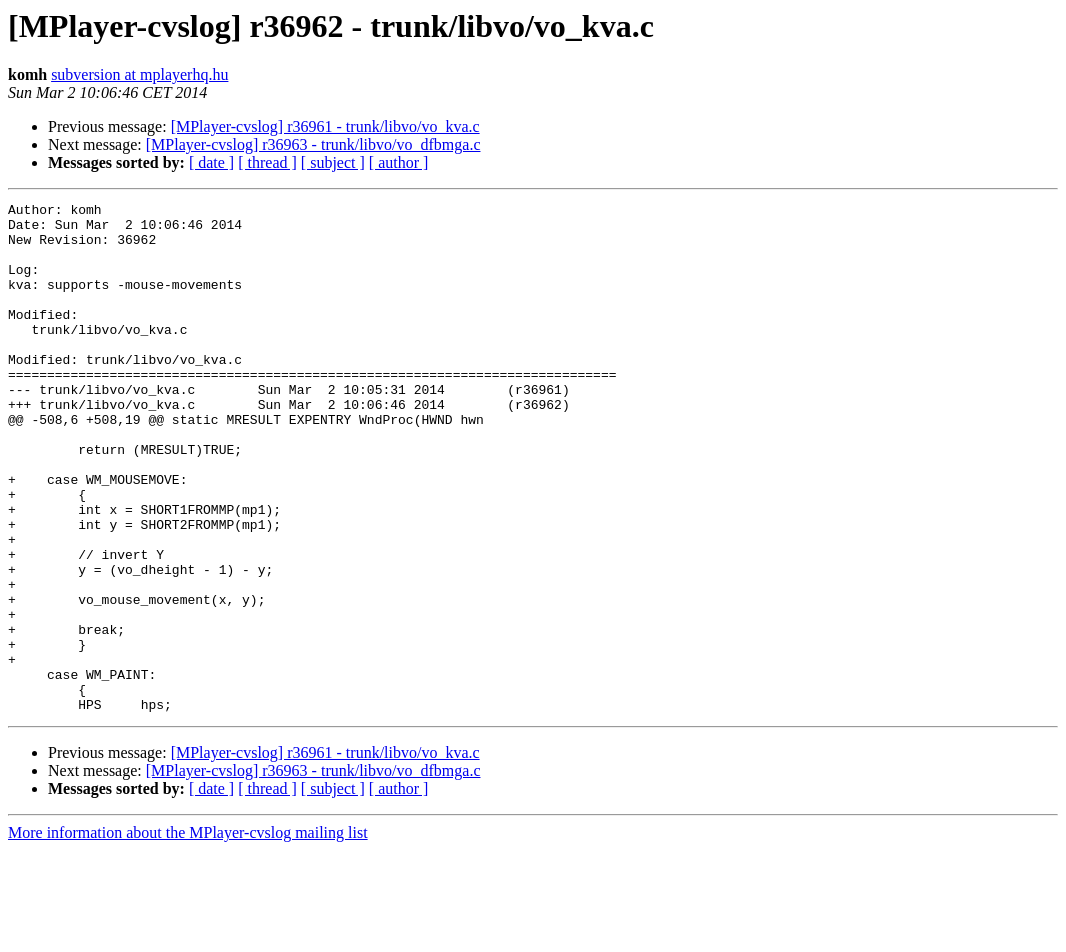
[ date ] (211, 162)
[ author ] (399, 162)
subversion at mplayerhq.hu (139, 74)
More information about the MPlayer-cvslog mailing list (188, 934)
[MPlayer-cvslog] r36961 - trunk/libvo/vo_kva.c (325, 126)
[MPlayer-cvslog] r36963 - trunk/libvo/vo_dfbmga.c (313, 144)
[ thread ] (267, 162)
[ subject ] (333, 162)
